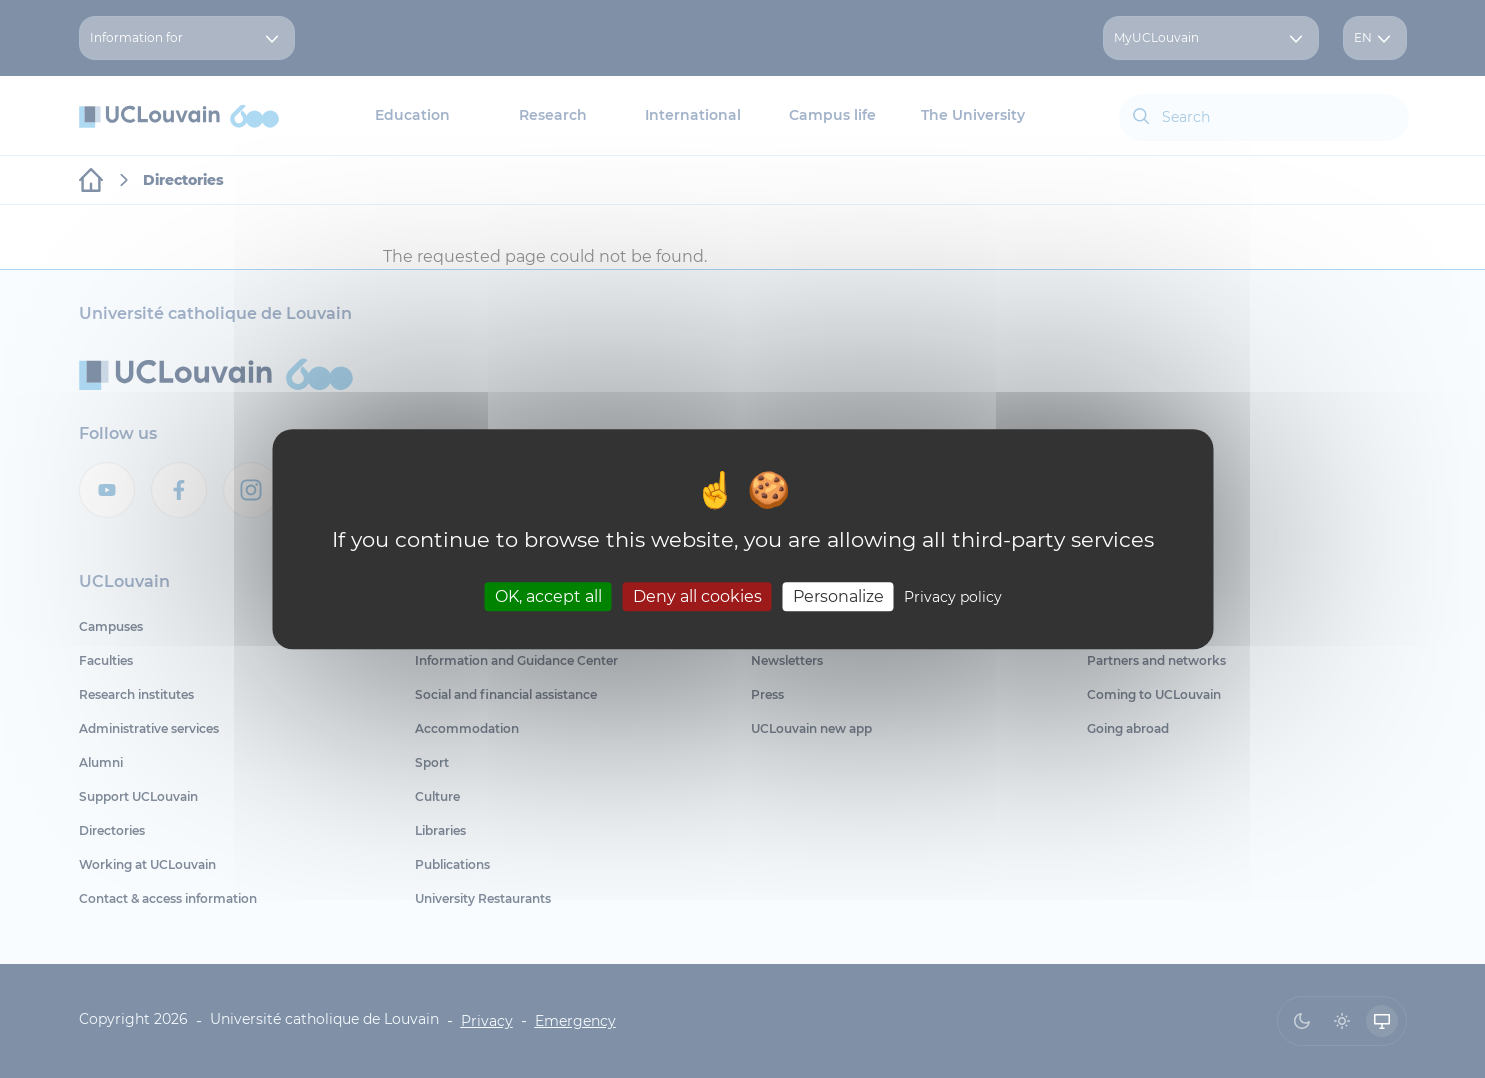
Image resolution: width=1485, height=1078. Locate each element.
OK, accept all (548, 596)
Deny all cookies (697, 596)
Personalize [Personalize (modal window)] (838, 596)
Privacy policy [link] (953, 597)
